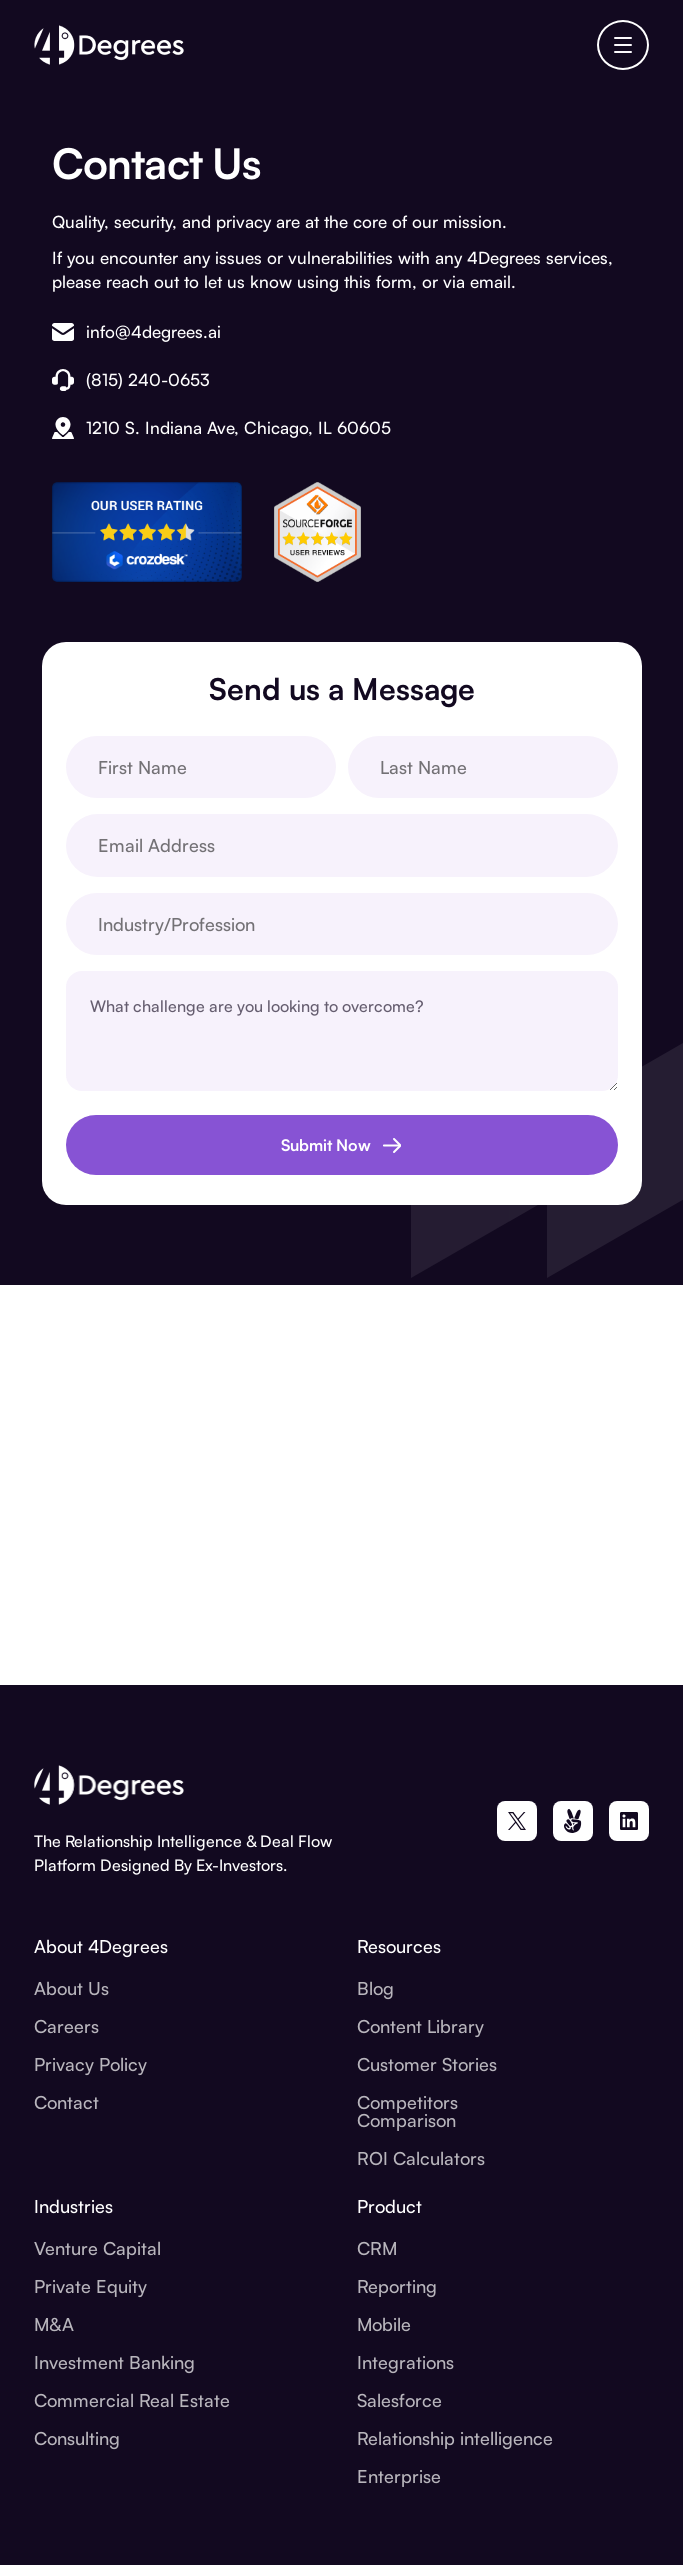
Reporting (397, 2286)
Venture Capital (97, 2248)
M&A (54, 2324)
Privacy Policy (90, 2064)
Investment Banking (114, 2362)
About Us (71, 1988)
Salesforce (399, 2400)
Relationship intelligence (455, 2438)
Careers (66, 2026)
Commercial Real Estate (132, 2400)
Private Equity (90, 2286)
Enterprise (399, 2476)
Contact (66, 2102)
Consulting (77, 2438)
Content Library (420, 2026)
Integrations (405, 2362)
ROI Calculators (421, 2158)
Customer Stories (427, 2064)
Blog (375, 1988)
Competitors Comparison (407, 2111)
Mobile (384, 2324)
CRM (377, 2248)
